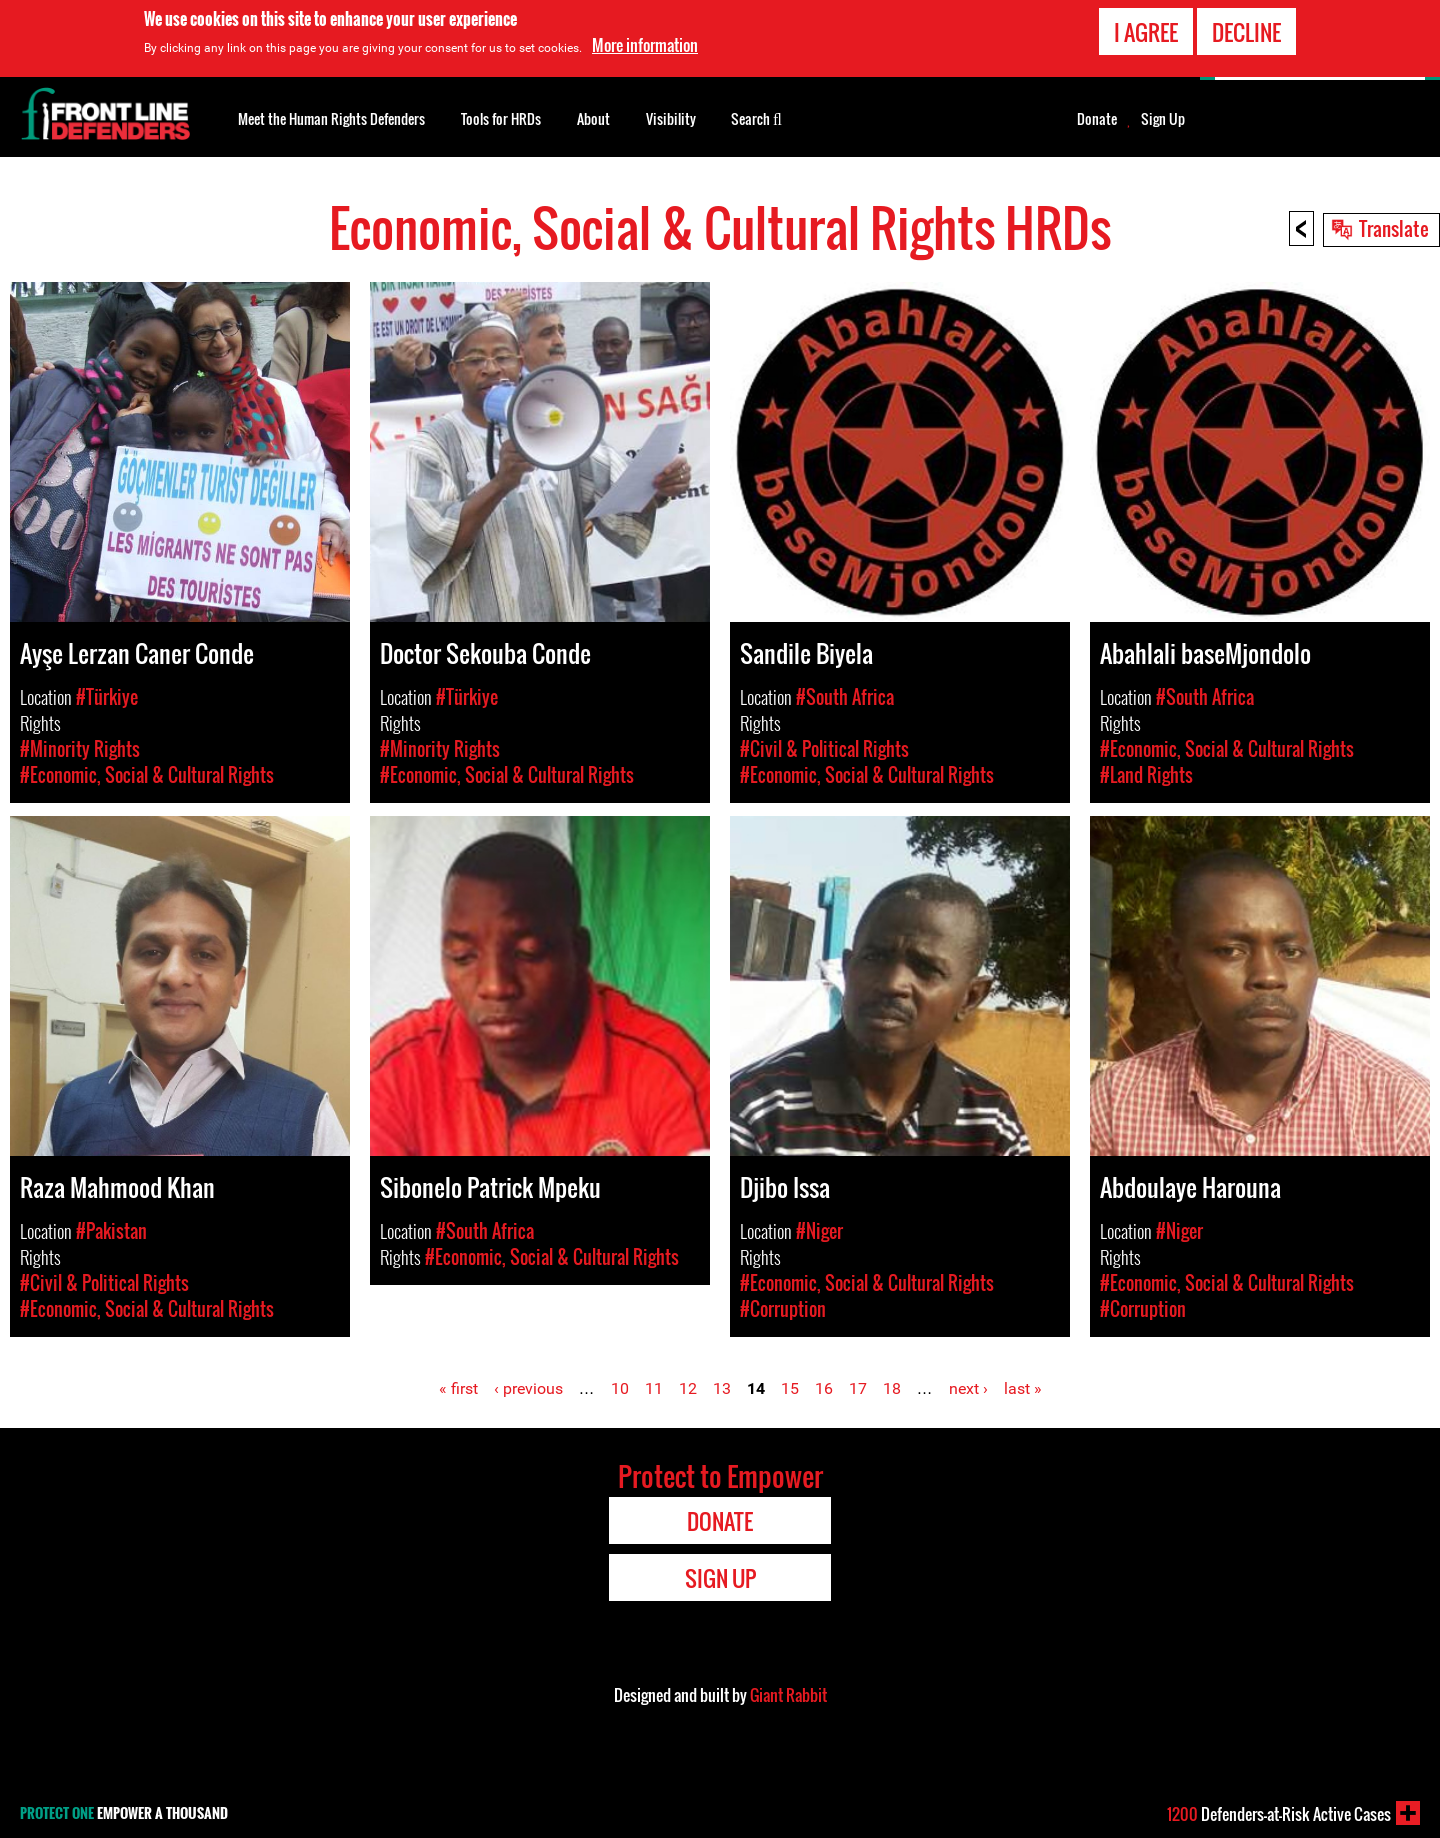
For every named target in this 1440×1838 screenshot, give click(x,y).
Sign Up (1163, 119)
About (593, 118)
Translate (1394, 228)
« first (458, 1388)
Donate (1097, 119)
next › (968, 1388)
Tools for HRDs (501, 118)
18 (892, 1388)
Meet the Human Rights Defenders (331, 118)
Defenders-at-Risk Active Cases (1279, 1814)
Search (756, 117)
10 (620, 1388)
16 (824, 1388)
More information (645, 44)
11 (654, 1388)
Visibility (671, 118)
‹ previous (528, 1388)
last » (1023, 1388)
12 (688, 1388)
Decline (1246, 31)
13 (722, 1388)
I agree (1146, 31)
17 (858, 1388)
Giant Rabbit (788, 1695)
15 (790, 1388)
